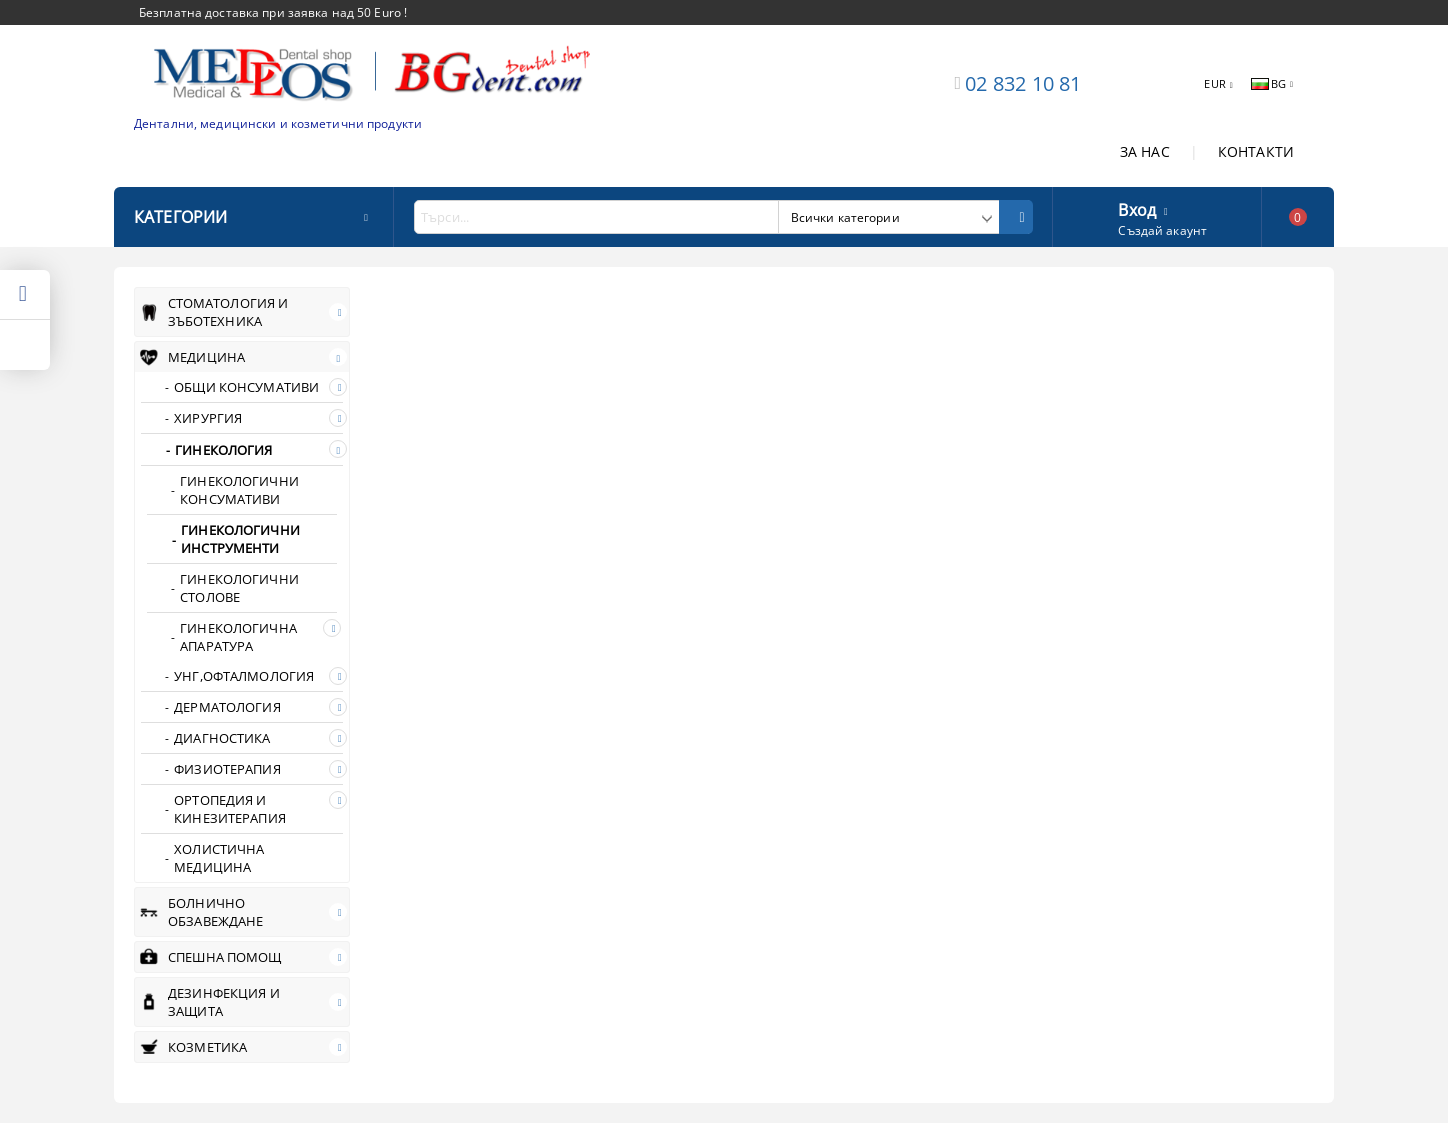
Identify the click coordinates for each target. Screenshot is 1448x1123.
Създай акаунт (1162, 230)
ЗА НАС (1145, 151)
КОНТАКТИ (1256, 151)
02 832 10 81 (1023, 83)
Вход (1137, 208)
